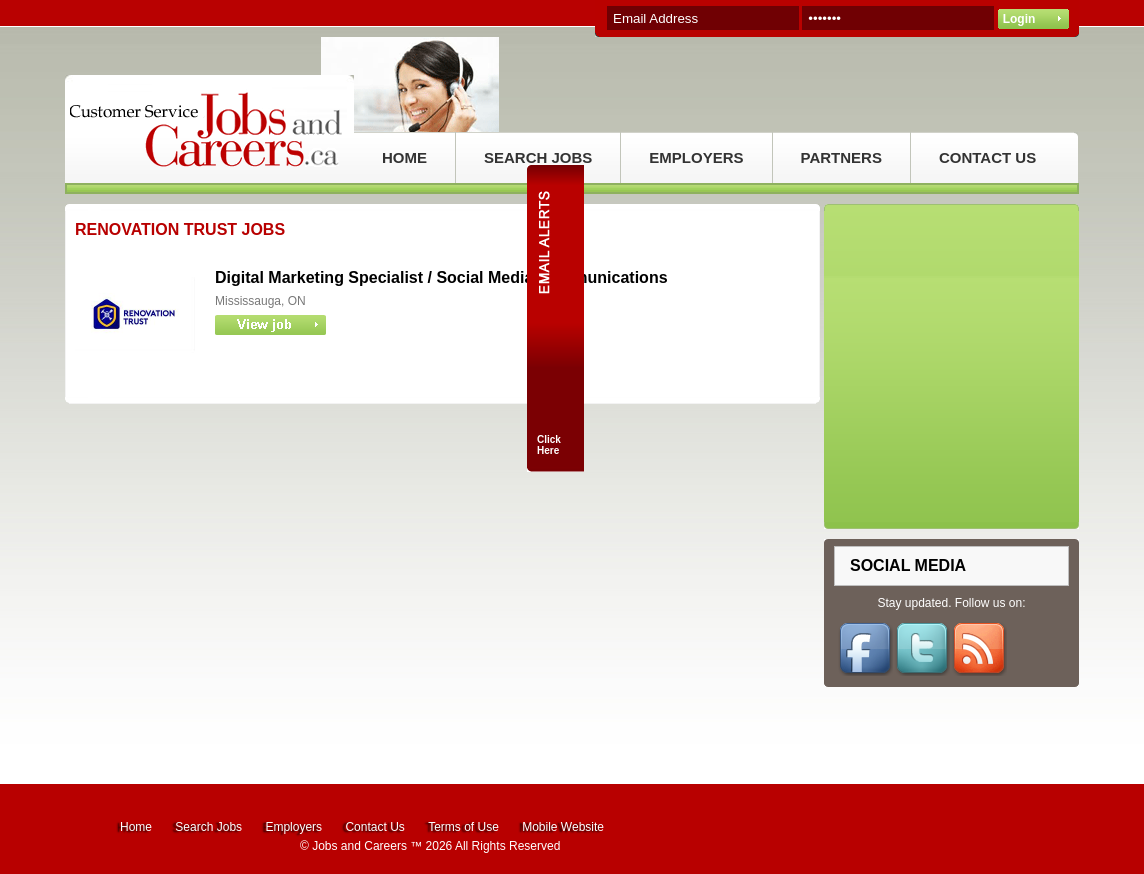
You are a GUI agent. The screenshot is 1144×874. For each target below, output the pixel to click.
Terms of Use (463, 827)
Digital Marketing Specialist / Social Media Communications (441, 277)
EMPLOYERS (696, 157)
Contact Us (374, 827)
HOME (404, 157)
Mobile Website (563, 827)
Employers (293, 827)
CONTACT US (987, 157)
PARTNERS (841, 157)
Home (136, 827)
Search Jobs (208, 827)
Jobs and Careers (359, 846)
